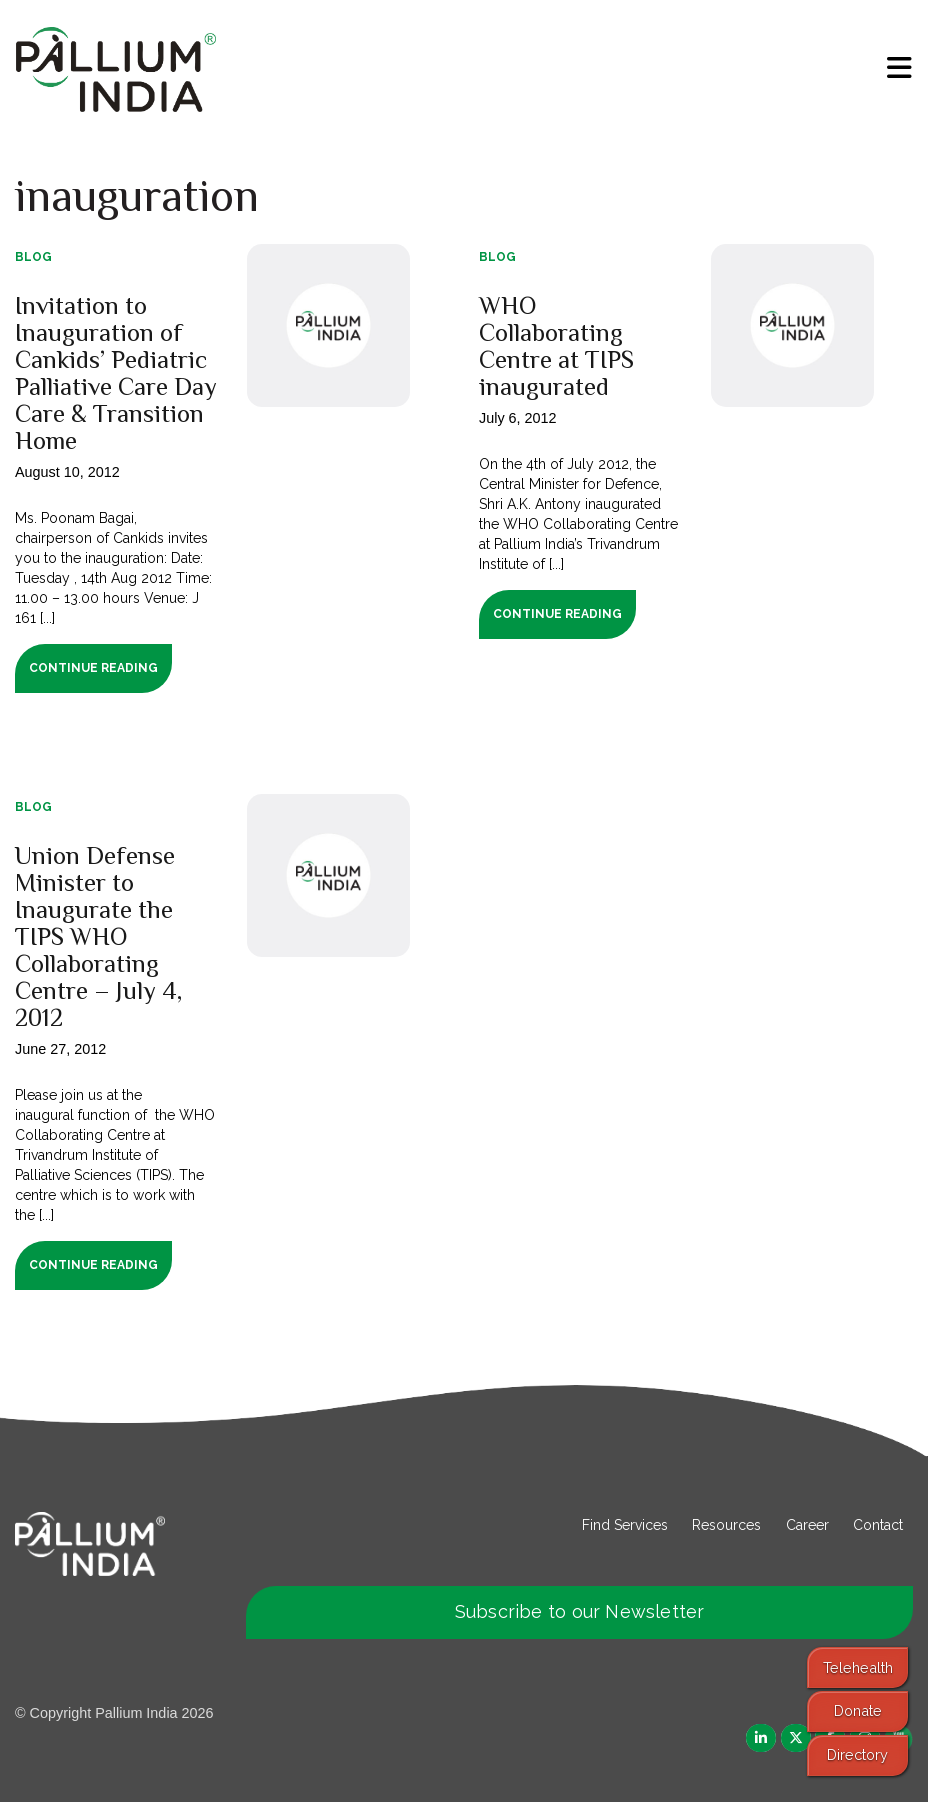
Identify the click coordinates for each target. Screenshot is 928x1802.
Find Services (625, 1525)
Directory (857, 1754)
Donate (858, 1710)
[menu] (899, 68)
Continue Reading (93, 668)
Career (807, 1525)
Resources (726, 1525)
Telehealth (858, 1667)
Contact (878, 1525)
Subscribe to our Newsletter (580, 1611)
